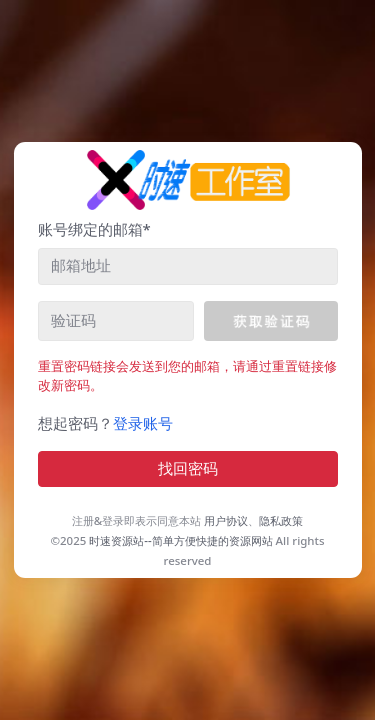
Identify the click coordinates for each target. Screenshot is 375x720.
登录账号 (143, 423)
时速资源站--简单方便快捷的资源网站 (180, 540)
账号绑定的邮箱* (94, 229)
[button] (270, 321)
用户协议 (226, 520)
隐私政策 (281, 520)
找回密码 (188, 469)
